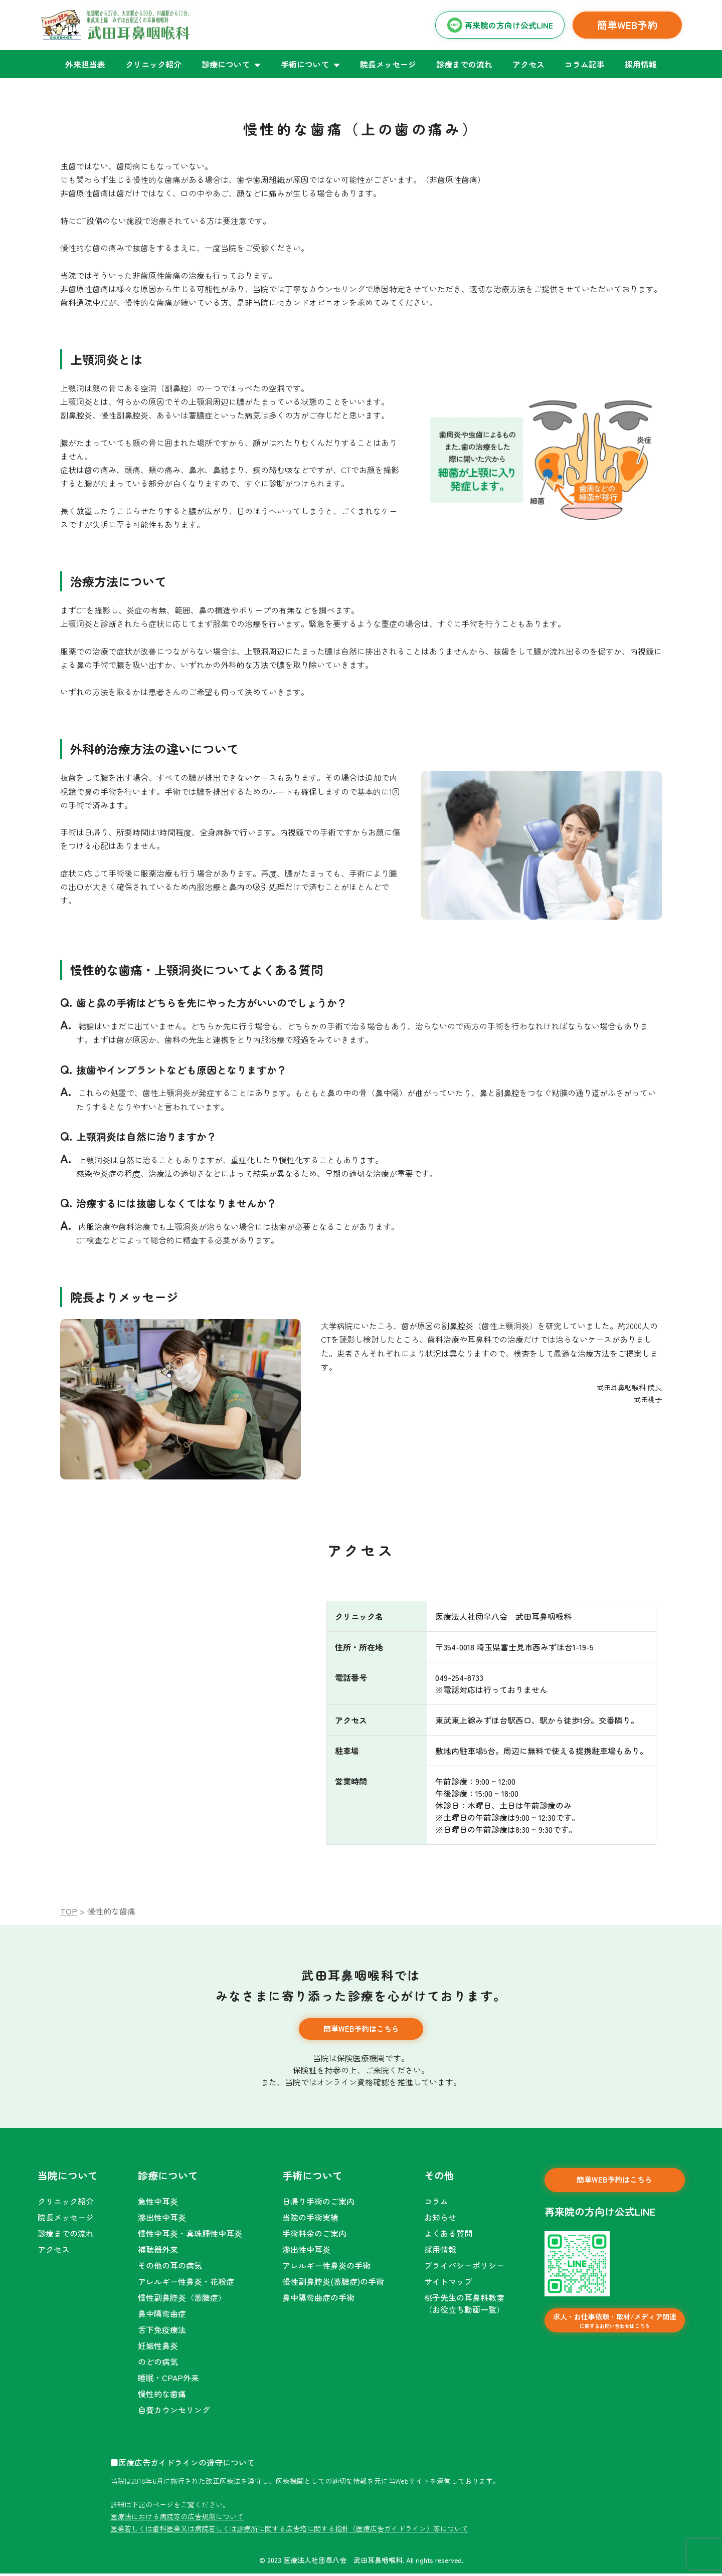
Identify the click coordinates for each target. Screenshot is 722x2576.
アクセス (528, 64)
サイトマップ (448, 2284)
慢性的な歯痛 (162, 2396)
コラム (436, 2204)
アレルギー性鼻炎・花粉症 (186, 2284)
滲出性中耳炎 (162, 2220)
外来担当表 (85, 64)
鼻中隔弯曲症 (162, 2316)
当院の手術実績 (310, 2220)
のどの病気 (158, 2364)
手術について (305, 64)
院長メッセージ (388, 64)
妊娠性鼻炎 (158, 2348)
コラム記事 (585, 64)
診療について (226, 64)
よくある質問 (448, 2236)
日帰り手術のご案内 (318, 2204)
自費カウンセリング (174, 2412)
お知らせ (440, 2220)
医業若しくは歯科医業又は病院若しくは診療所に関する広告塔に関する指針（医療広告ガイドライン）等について (289, 2531)
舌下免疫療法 (162, 2332)
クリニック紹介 (153, 64)
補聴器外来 (158, 2252)
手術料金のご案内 (314, 2236)
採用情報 (641, 64)
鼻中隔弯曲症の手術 (318, 2300)
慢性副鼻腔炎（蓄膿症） (182, 2300)
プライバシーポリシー (464, 2268)
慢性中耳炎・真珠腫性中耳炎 (190, 2236)
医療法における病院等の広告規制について (177, 2519)
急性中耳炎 (158, 2204)
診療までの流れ (464, 64)
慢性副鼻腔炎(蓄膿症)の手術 (333, 2284)
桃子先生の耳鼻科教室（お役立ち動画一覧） (464, 2306)
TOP (68, 1911)
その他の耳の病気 (170, 2268)
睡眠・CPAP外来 (168, 2380)
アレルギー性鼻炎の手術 (326, 2268)
